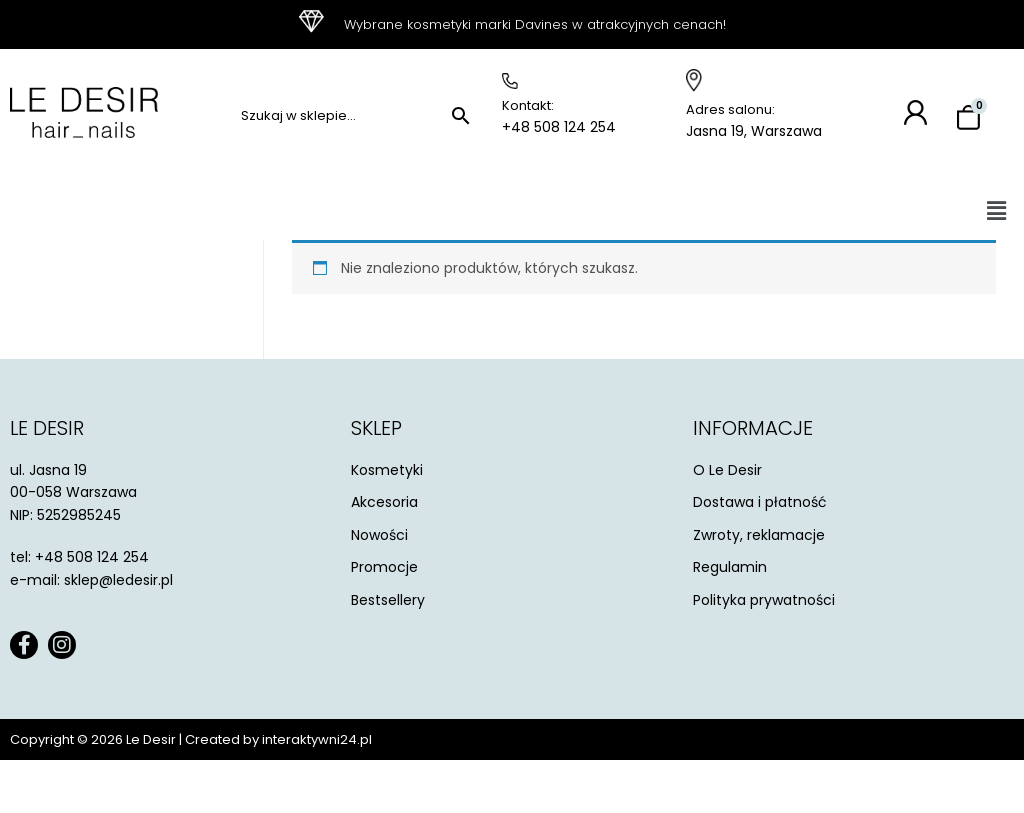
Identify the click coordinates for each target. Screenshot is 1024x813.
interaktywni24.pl (317, 739)
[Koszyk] (968, 118)
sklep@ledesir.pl (118, 580)
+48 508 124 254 (559, 127)
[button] (997, 211)
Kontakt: (528, 105)
